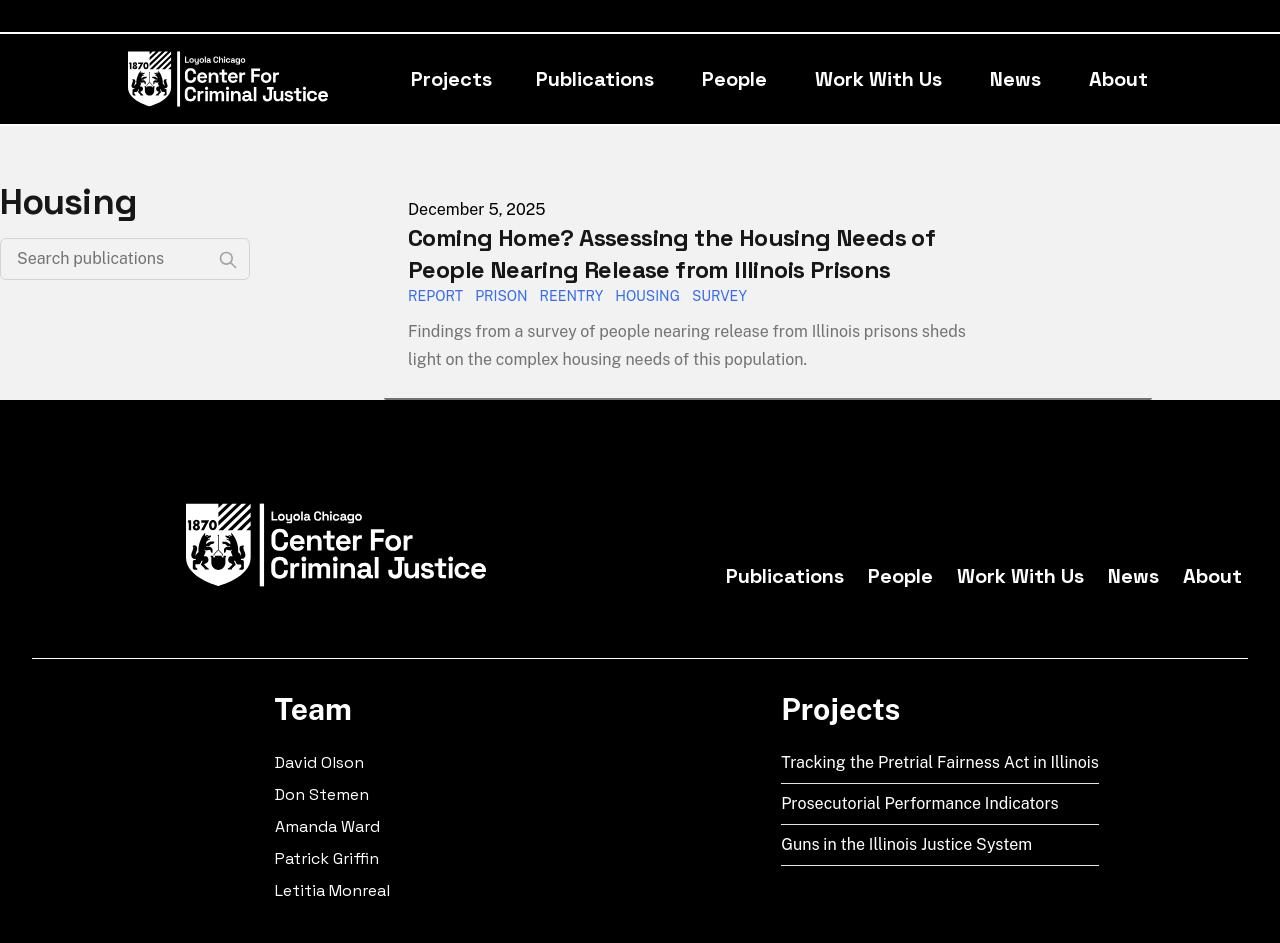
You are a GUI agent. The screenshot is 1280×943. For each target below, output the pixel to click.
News (1015, 79)
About (1118, 79)
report (435, 296)
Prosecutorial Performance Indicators (920, 803)
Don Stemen (322, 794)
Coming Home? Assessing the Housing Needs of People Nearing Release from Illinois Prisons (671, 253)
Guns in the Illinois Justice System (906, 844)
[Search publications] (125, 259)
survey (719, 296)
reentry (572, 296)
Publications (595, 79)
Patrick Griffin (327, 858)
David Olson (319, 762)
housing (647, 296)
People (734, 79)
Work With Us (878, 79)
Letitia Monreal (332, 890)
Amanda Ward (327, 826)
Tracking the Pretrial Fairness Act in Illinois (940, 762)
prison (501, 296)
